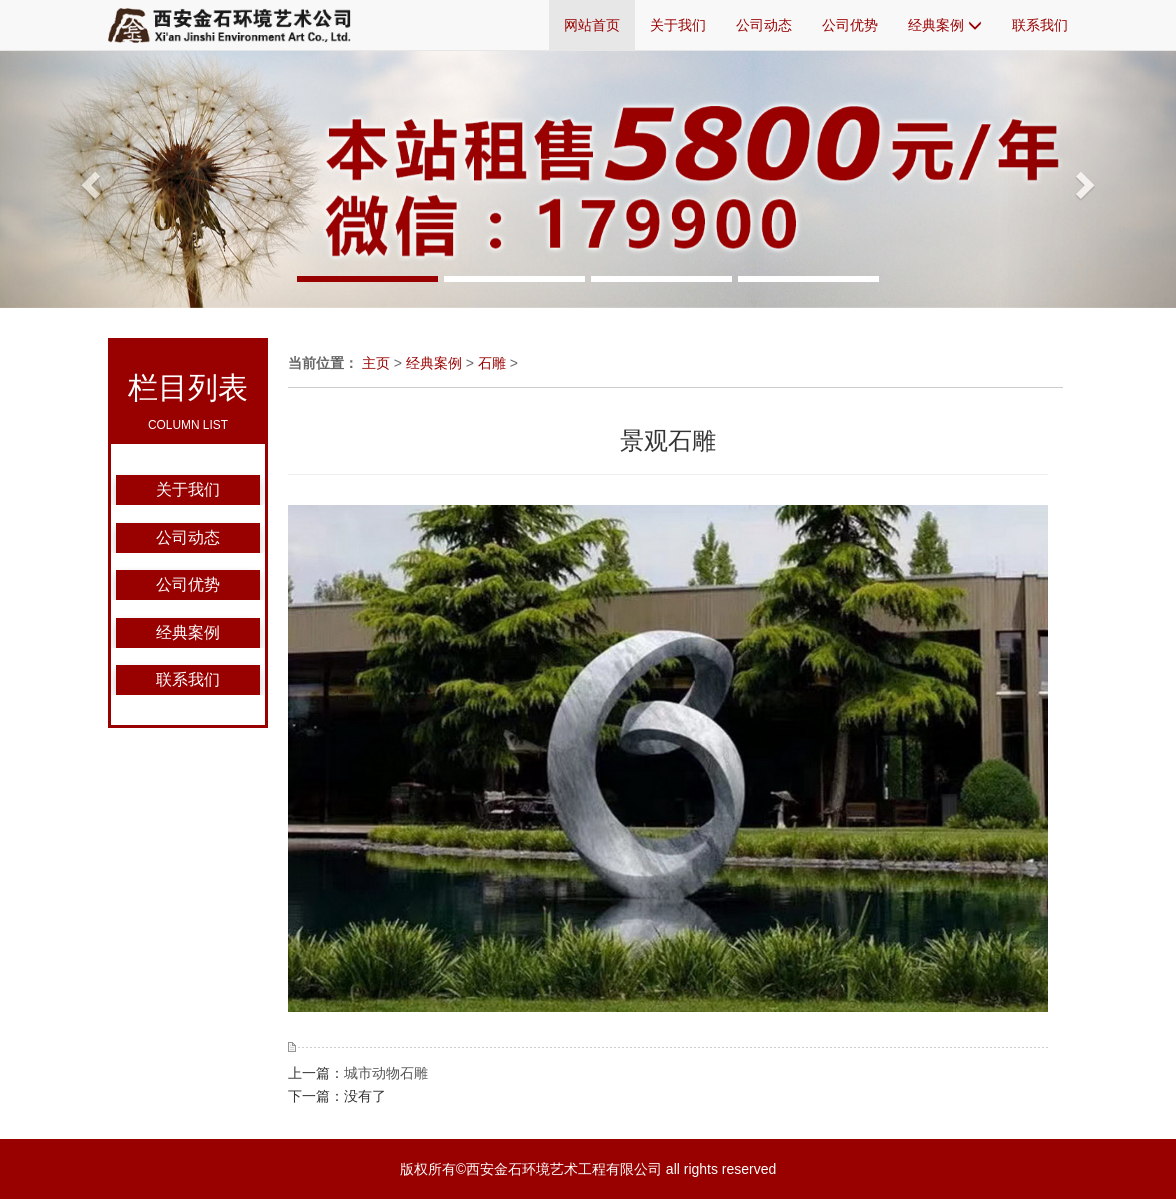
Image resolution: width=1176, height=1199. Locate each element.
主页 (376, 363)
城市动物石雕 (386, 1073)
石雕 (492, 363)
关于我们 (678, 25)
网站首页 (592, 25)
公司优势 (850, 25)
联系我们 (1040, 25)
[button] (88, 179)
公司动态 (764, 25)
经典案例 (945, 25)
